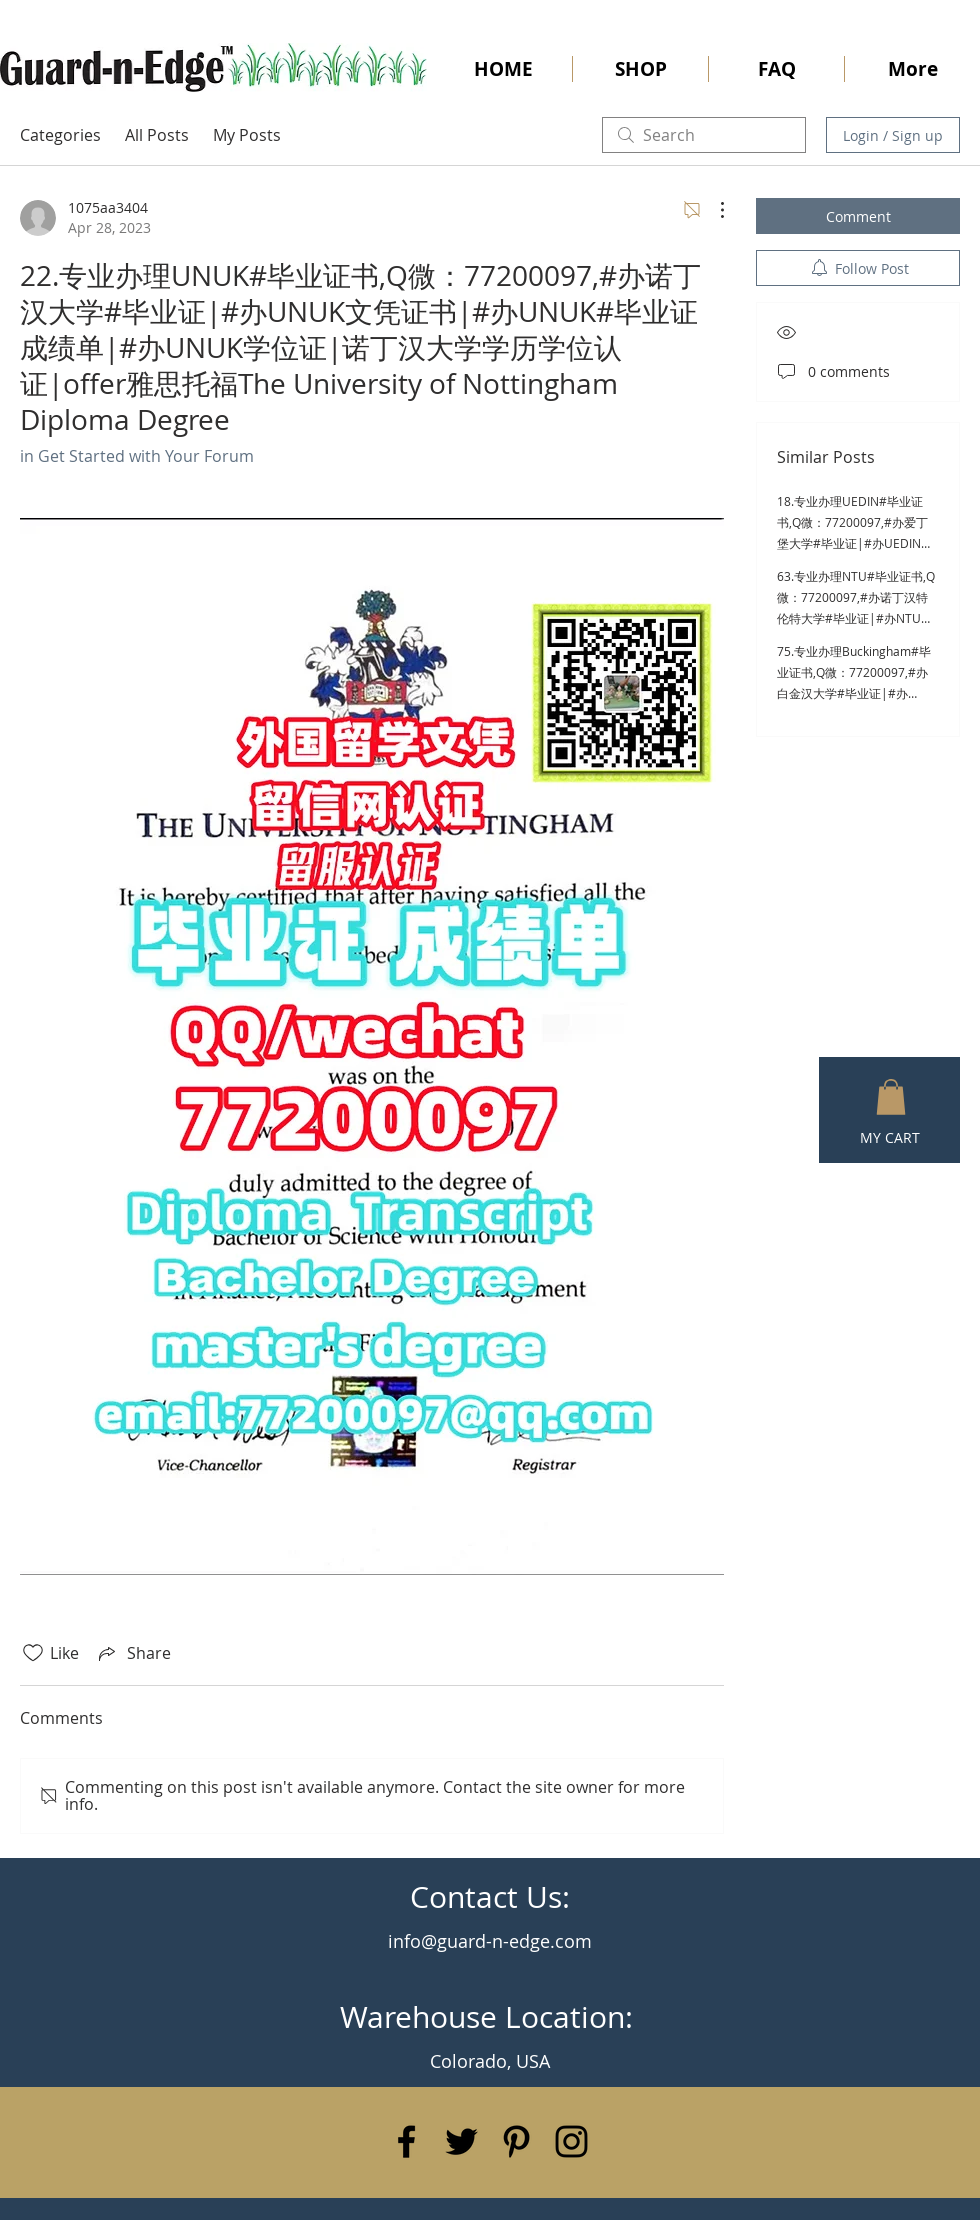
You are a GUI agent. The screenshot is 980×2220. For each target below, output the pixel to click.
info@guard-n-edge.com (490, 1941)
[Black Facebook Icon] (406, 2141)
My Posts (247, 135)
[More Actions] (712, 210)
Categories (60, 135)
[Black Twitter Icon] (461, 2141)
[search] (704, 135)
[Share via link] (133, 1653)
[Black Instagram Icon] (571, 2141)
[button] (891, 1097)
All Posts (157, 135)
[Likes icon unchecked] (33, 1653)
